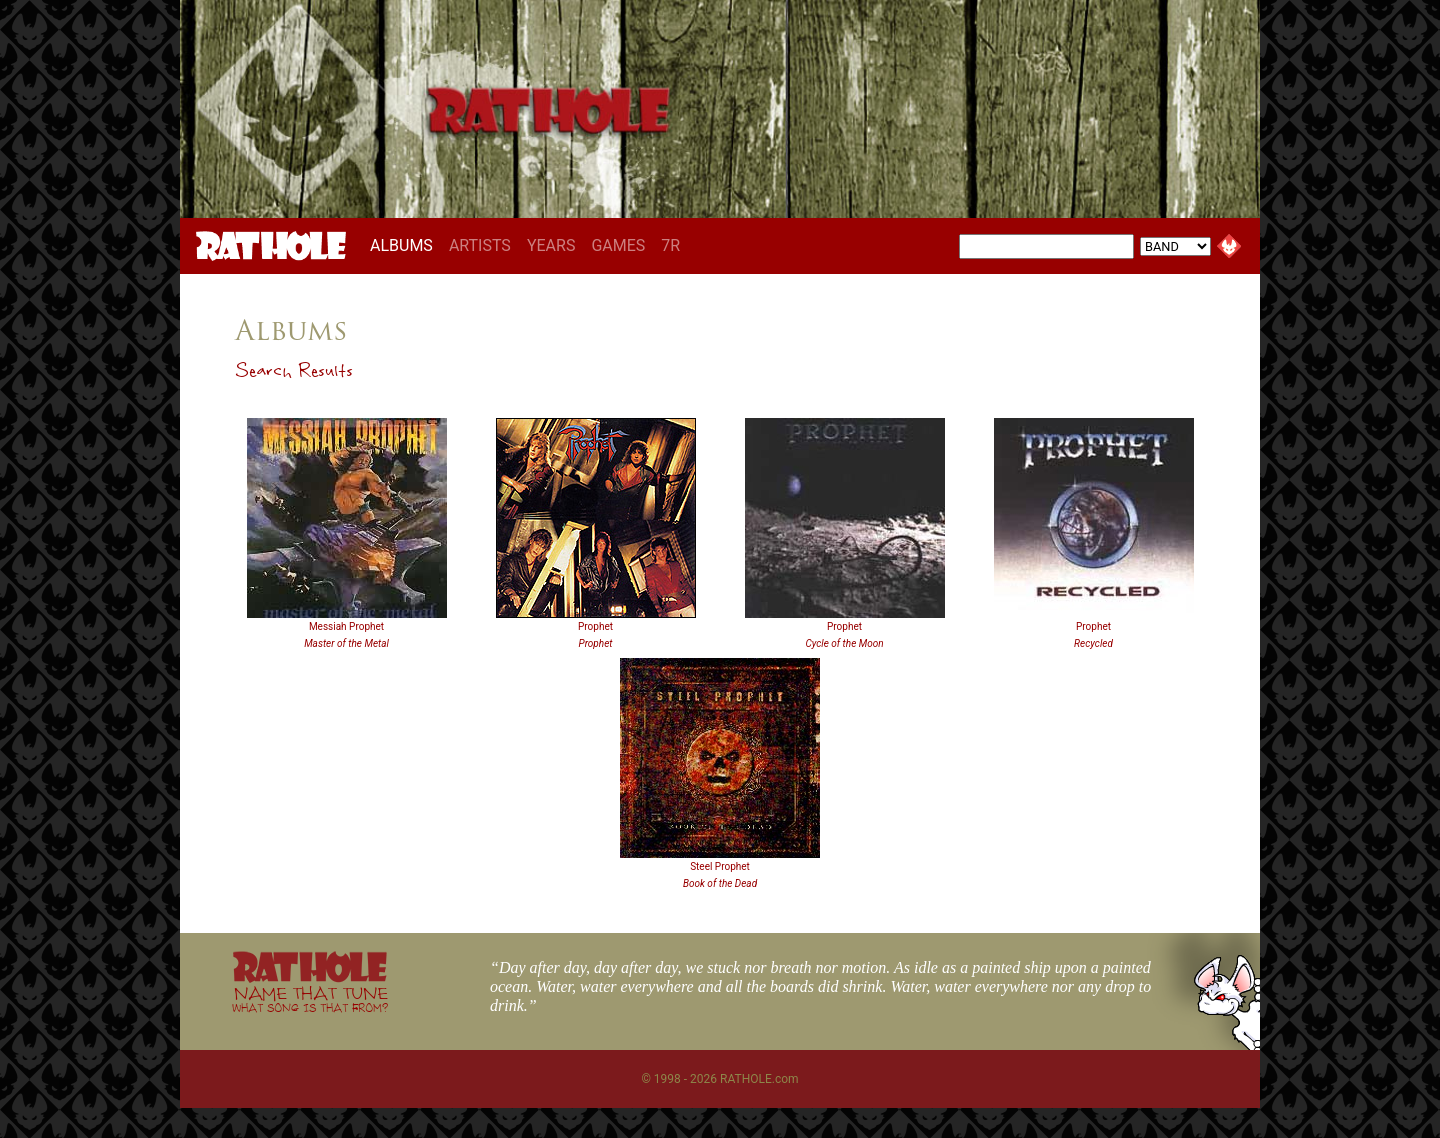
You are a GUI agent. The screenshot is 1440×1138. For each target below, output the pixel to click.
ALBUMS (405, 245)
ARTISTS (480, 245)
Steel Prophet (720, 866)
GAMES (618, 245)
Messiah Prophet (346, 626)
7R (670, 245)
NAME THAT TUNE (310, 998)
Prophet (595, 626)
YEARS (551, 245)
